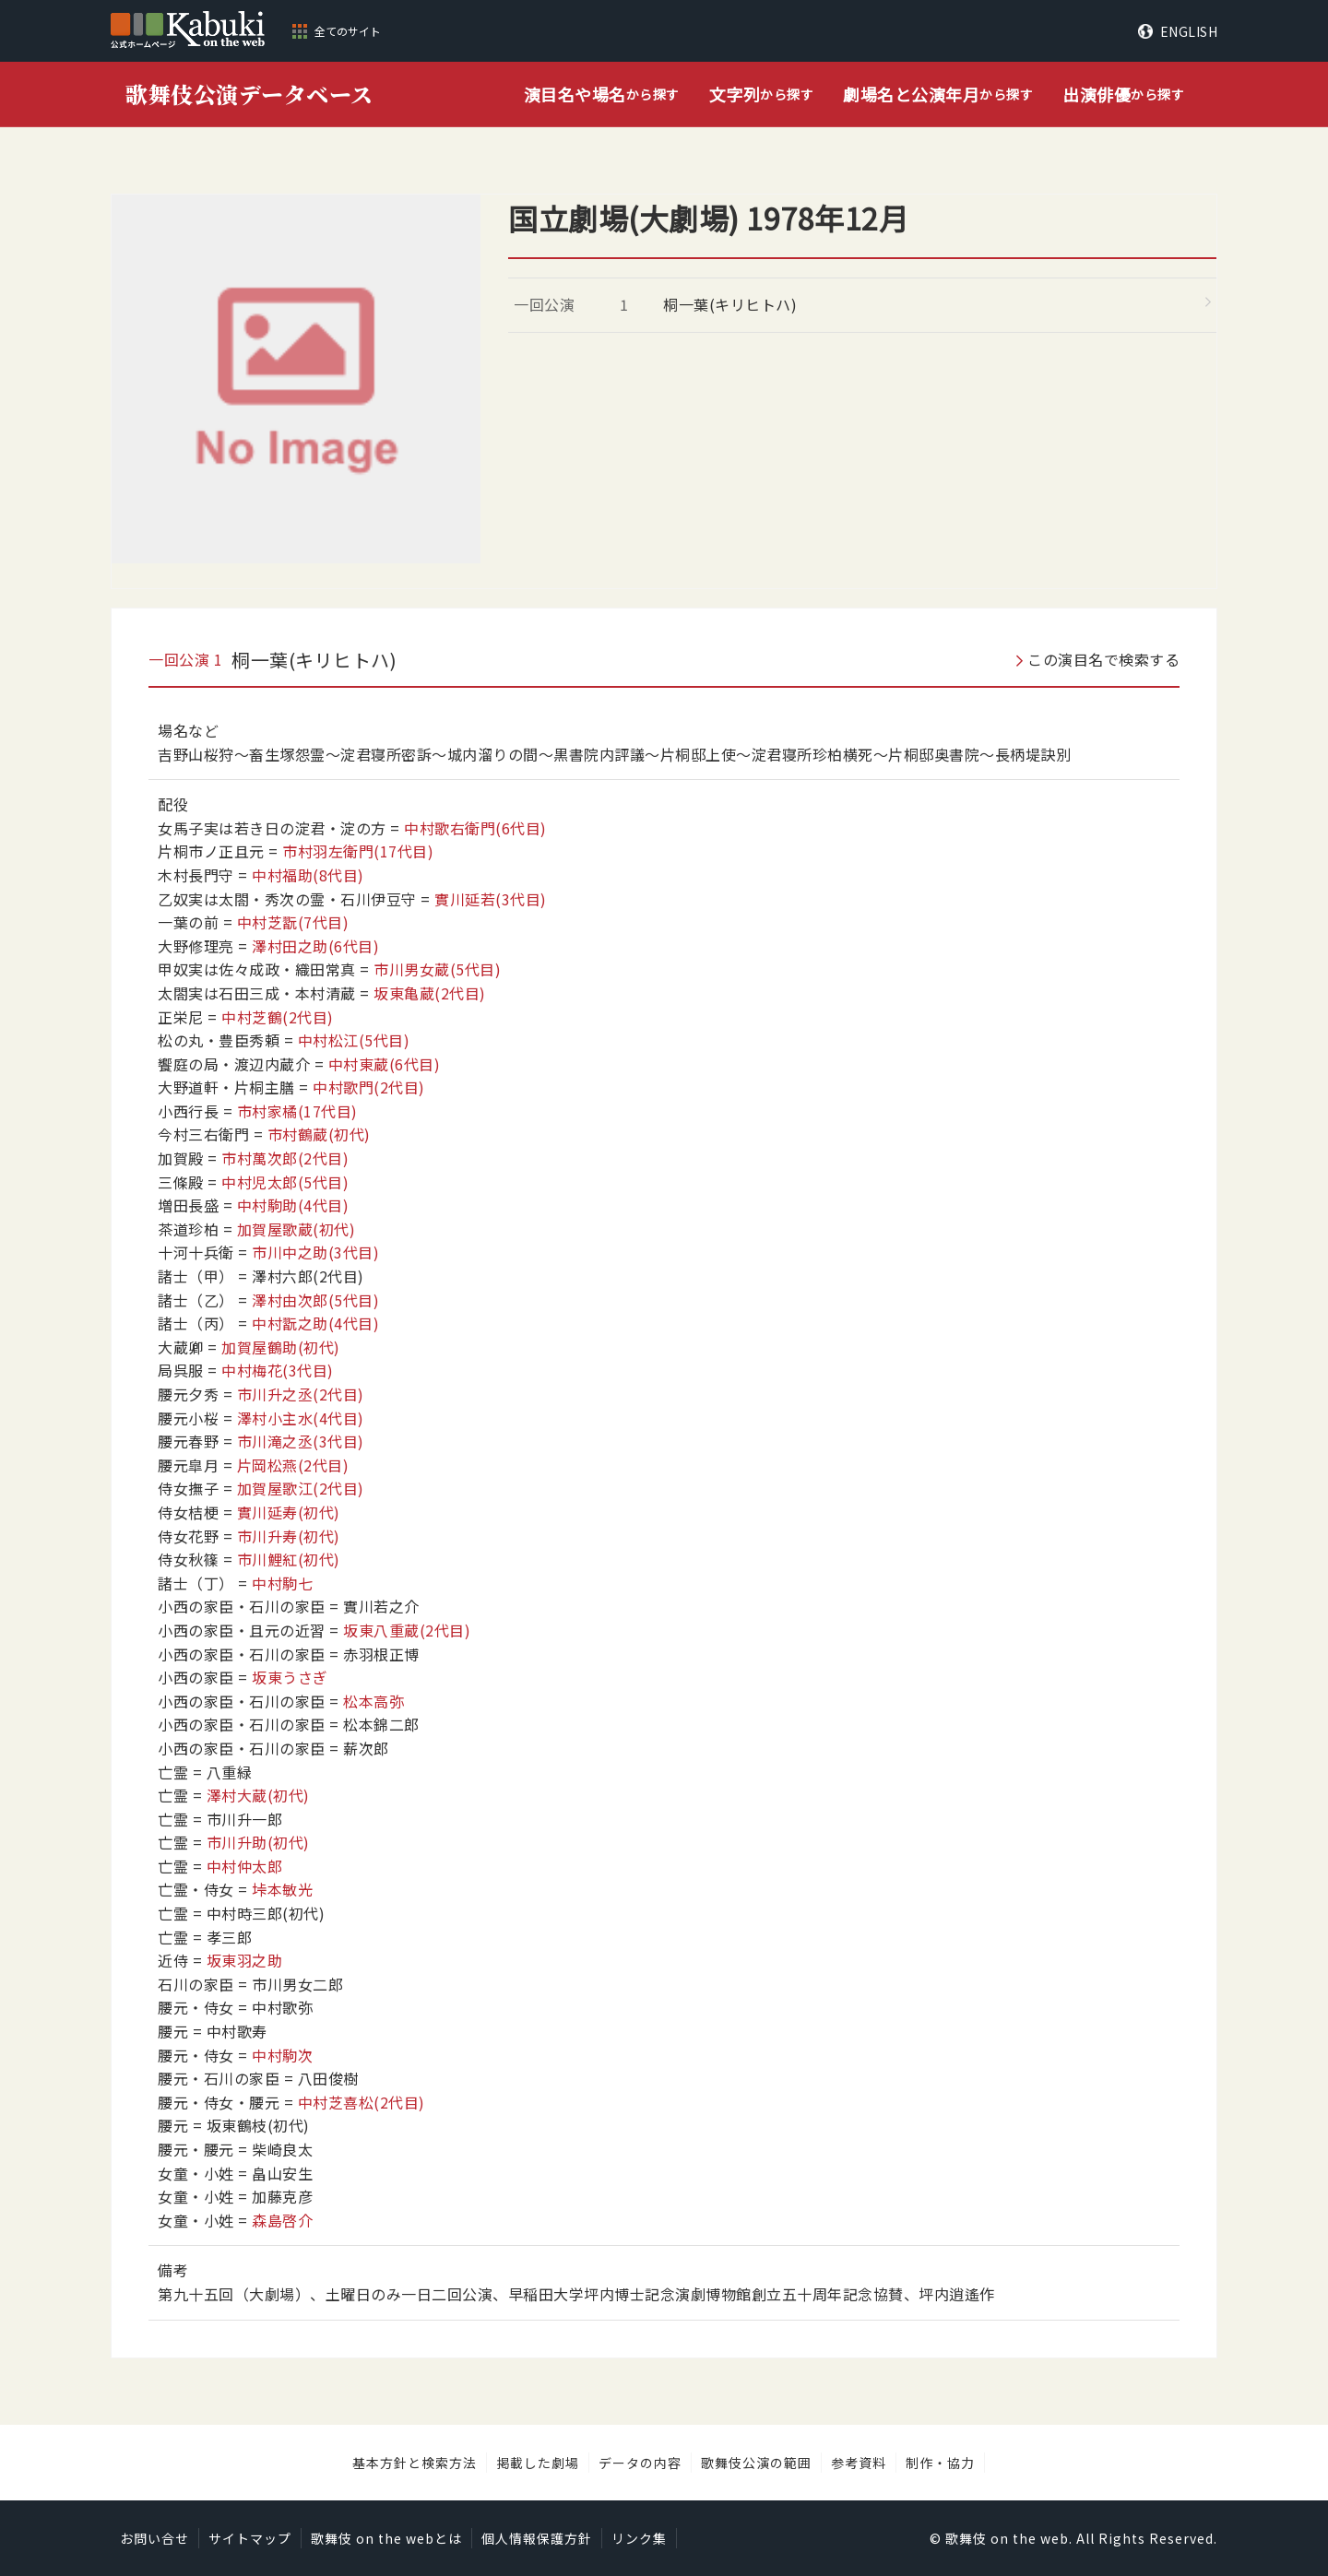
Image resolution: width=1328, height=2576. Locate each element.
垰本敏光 (282, 1889)
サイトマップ (249, 2538)
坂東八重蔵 (406, 1630)
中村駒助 (293, 1205)
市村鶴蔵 (319, 1134)
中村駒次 (282, 2055)
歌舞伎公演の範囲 (756, 2462)
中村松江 (354, 1040)
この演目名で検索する (1103, 659)
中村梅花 (277, 1370)
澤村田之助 (315, 946)
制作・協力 (940, 2462)
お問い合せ (154, 2538)
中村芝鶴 (277, 1017)
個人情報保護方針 (536, 2538)
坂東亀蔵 (430, 993)
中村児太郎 (285, 1182)
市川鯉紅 (288, 1559)
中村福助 (308, 875)
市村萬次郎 (285, 1158)
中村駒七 (282, 1583)
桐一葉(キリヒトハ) (730, 304)
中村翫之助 (315, 1323)
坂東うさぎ (290, 1677)
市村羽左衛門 (357, 851)
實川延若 (490, 899)
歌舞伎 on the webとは (386, 2538)
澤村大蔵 (258, 1795)
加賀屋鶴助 (280, 1347)
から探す (602, 94)
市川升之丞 (300, 1394)
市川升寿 (288, 1536)
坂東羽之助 (245, 1960)
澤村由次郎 (315, 1300)
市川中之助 (315, 1252)
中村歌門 (369, 1087)
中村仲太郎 (245, 1866)
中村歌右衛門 (475, 828)
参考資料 (858, 2462)
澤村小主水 (300, 1418)
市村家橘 (297, 1111)
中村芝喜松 (361, 2102)
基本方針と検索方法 (414, 2462)
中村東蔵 (384, 1064)
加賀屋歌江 (300, 1488)
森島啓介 (282, 2220)
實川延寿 (288, 1512)
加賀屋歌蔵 (296, 1229)
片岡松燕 (293, 1465)
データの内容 (640, 2462)
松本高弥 (373, 1701)
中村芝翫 (293, 922)
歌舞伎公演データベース (249, 93)
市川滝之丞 (300, 1441)
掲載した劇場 (537, 2462)
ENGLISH (1189, 31)
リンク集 (639, 2538)
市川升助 (258, 1842)
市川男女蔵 (437, 969)
